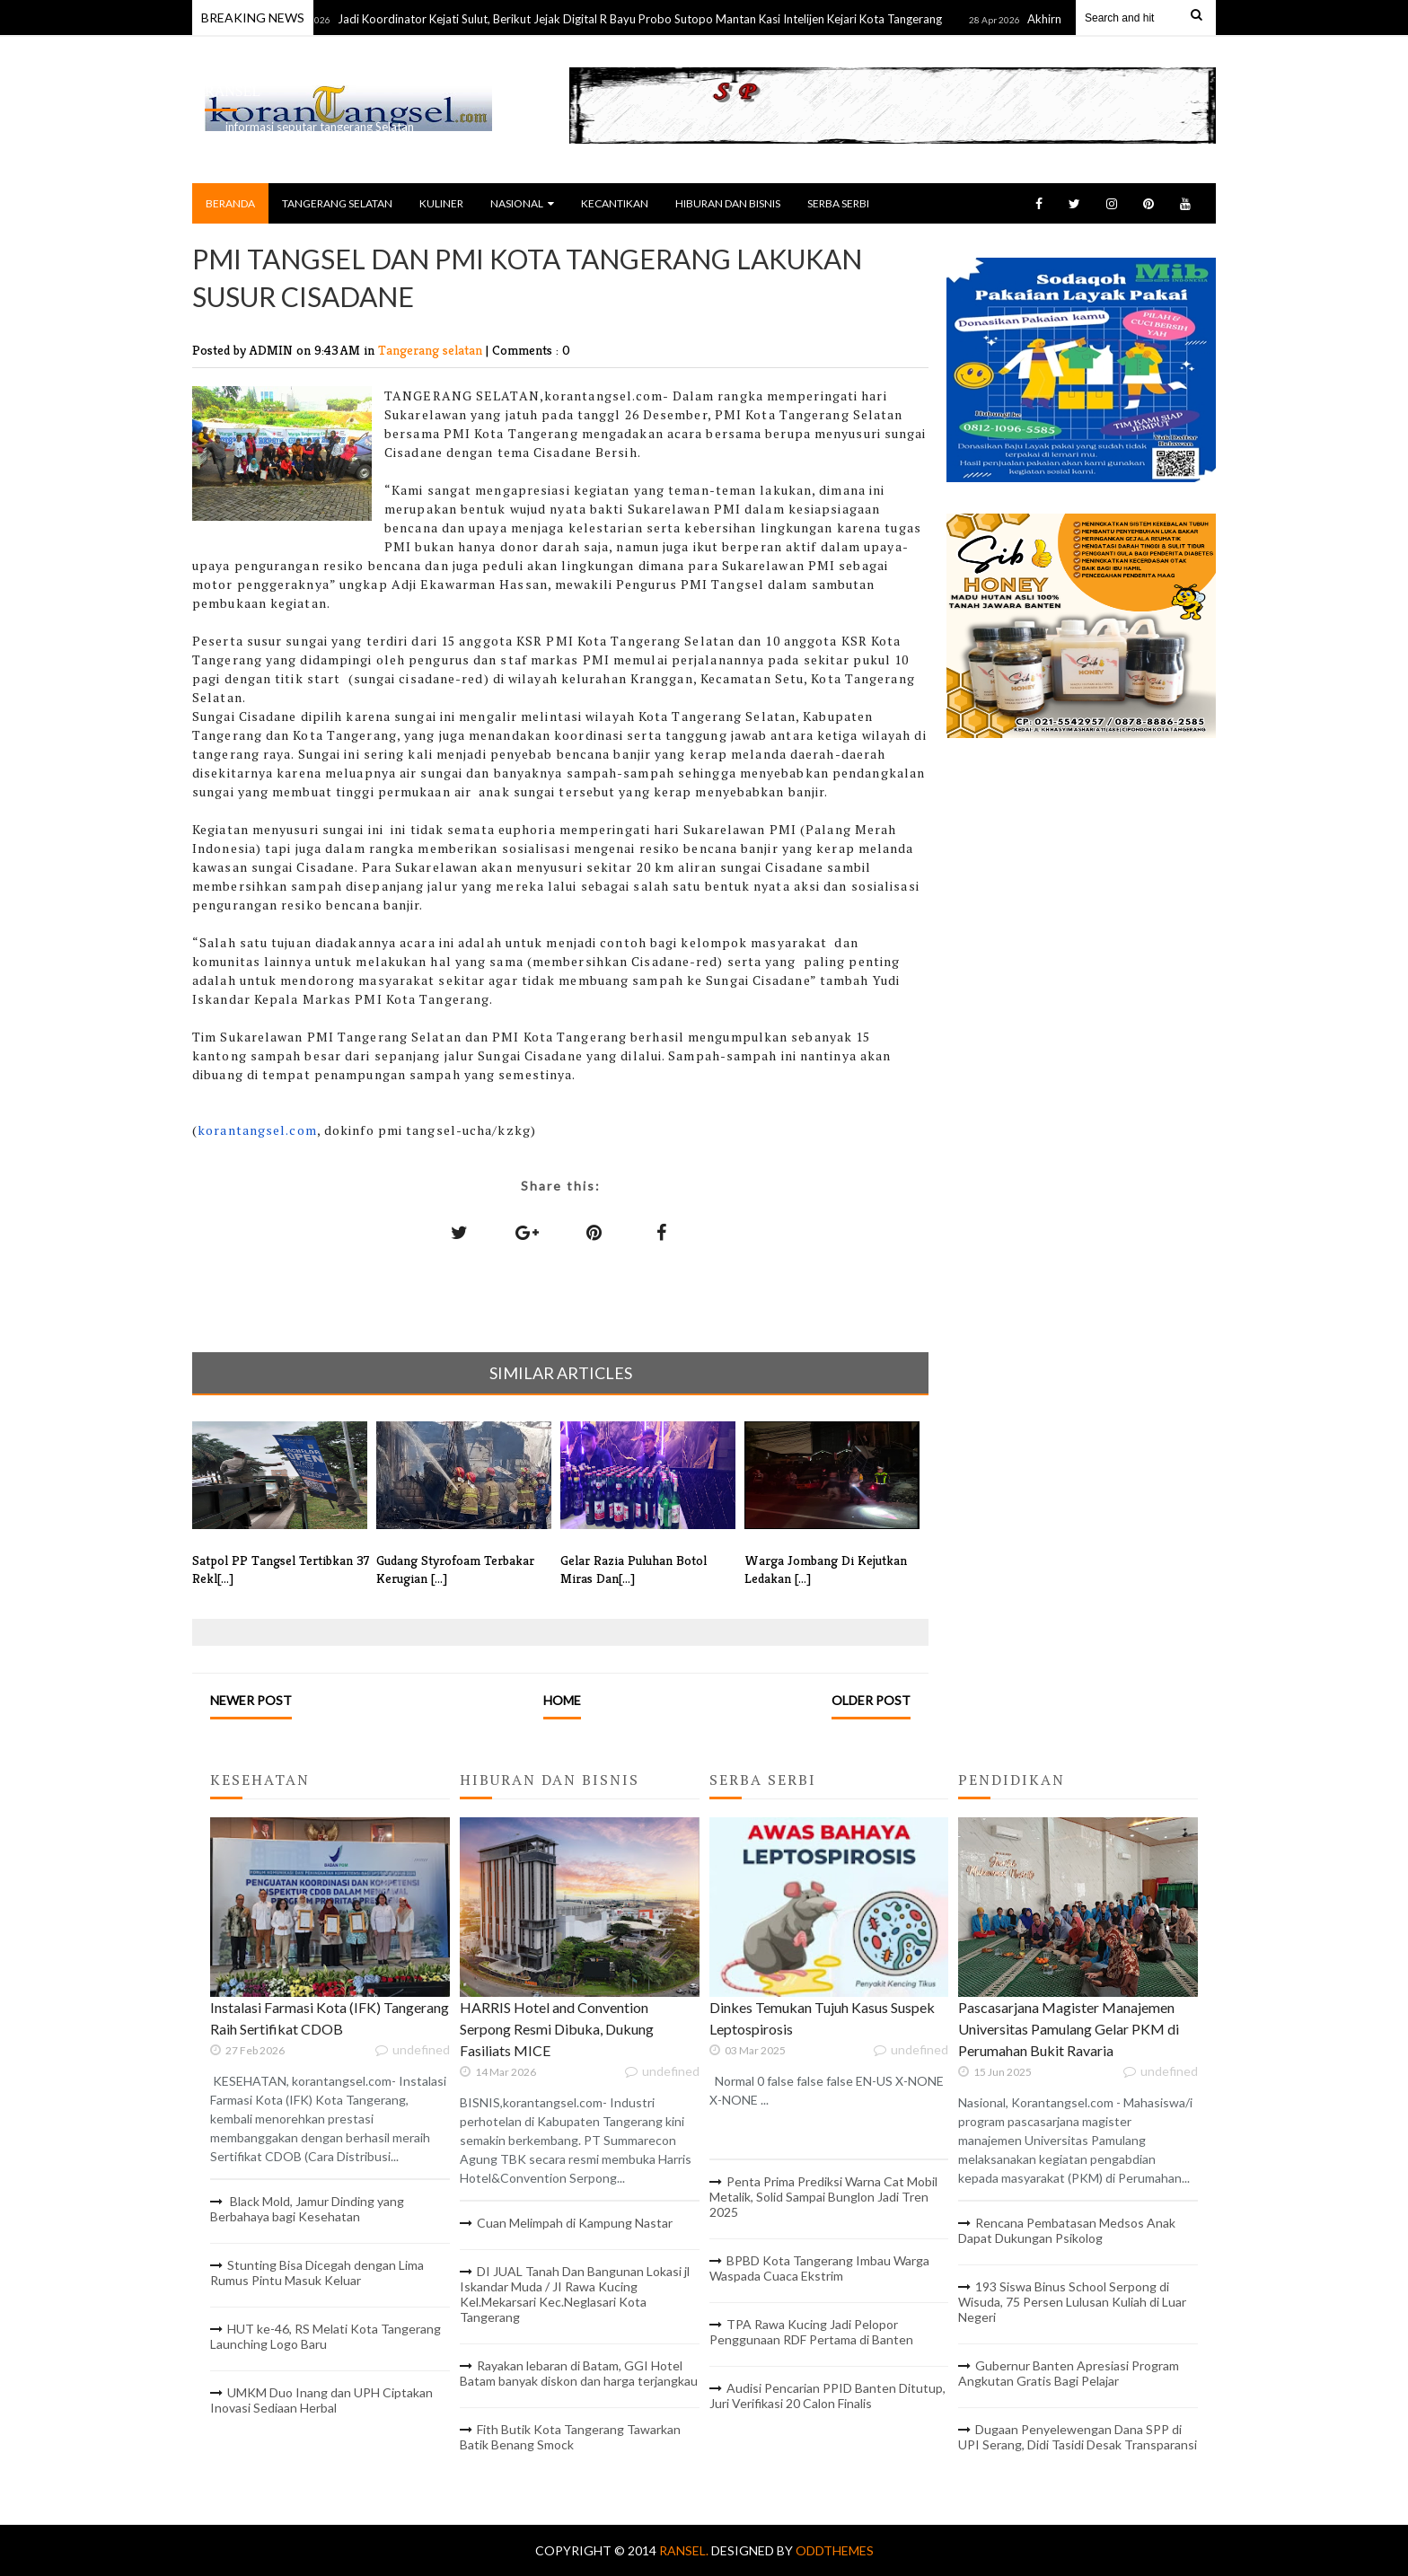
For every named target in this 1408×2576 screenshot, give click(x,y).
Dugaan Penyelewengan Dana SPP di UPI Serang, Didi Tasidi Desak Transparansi (1077, 2437)
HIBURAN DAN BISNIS (727, 203)
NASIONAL (522, 203)
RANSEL (232, 91)
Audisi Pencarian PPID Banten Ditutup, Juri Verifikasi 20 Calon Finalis (827, 2395)
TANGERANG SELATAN (337, 203)
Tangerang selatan (432, 349)
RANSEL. (685, 2550)
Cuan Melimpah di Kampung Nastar (575, 2222)
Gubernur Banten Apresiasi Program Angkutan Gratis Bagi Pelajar (1068, 2373)
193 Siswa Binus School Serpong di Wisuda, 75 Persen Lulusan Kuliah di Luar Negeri (1072, 2302)
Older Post (871, 1700)
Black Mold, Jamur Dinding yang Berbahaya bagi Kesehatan (307, 2209)
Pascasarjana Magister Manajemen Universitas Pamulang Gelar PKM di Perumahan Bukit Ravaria (1068, 2029)
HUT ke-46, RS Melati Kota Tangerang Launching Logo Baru (325, 2336)
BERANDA (230, 203)
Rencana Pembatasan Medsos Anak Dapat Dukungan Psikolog (1066, 2230)
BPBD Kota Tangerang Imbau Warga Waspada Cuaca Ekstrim (819, 2268)
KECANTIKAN (614, 203)
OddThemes (835, 2550)
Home (562, 1700)
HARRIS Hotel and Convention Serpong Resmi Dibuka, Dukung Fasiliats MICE (557, 2029)
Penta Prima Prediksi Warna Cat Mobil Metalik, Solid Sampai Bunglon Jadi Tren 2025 (823, 2197)
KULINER (441, 203)
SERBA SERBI (838, 203)
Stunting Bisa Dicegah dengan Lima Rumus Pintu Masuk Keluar (317, 2272)
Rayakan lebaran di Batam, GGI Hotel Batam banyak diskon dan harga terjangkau (579, 2373)
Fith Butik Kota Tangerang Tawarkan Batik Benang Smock (570, 2437)
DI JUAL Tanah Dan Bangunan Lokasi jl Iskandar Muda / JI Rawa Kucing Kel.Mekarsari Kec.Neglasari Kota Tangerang (575, 2294)
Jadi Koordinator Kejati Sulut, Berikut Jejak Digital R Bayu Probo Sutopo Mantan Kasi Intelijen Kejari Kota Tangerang (659, 19)
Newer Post (251, 1700)
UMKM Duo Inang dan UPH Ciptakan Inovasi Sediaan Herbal (321, 2400)
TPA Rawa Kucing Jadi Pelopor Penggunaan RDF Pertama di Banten (811, 2332)
